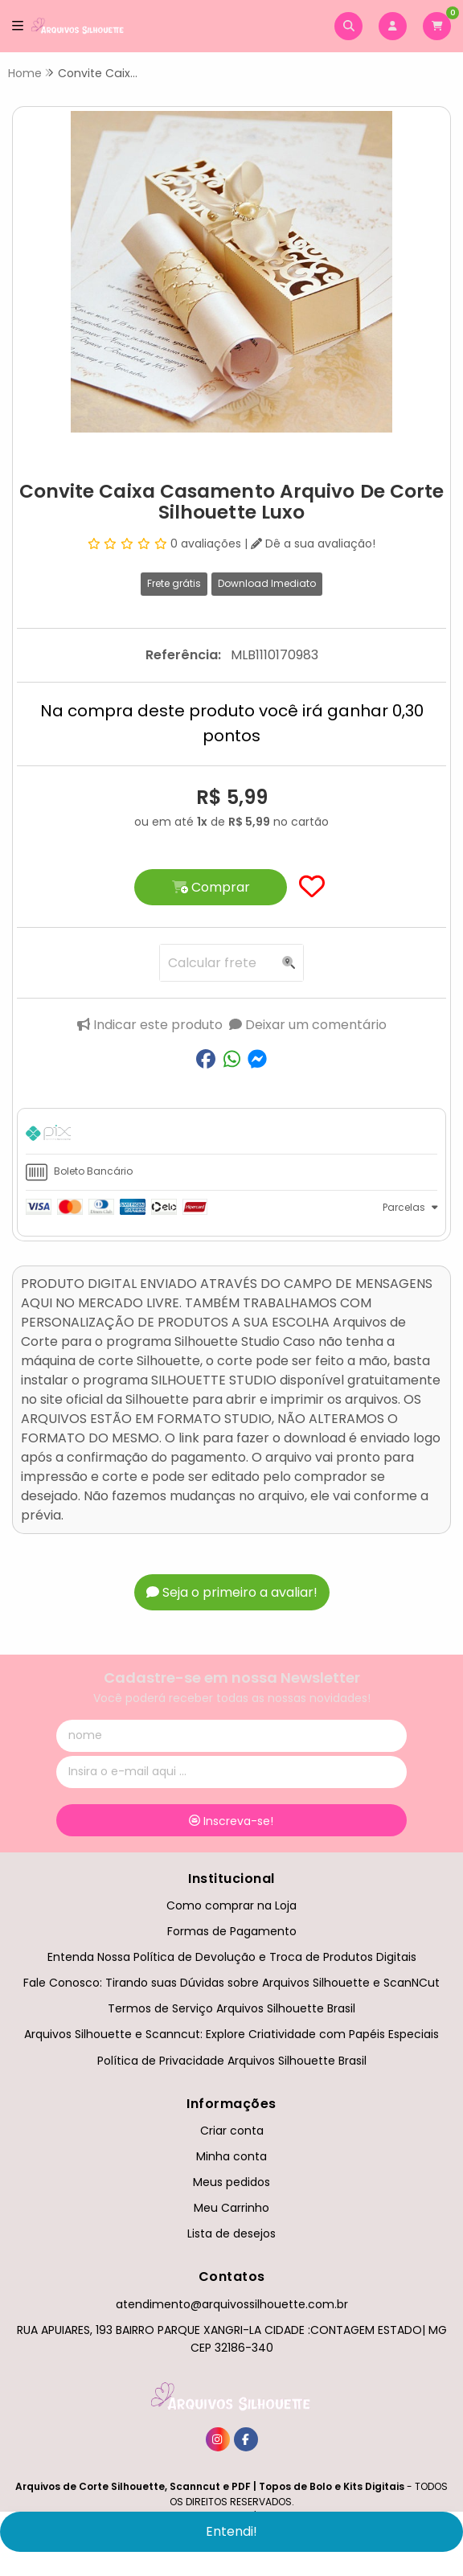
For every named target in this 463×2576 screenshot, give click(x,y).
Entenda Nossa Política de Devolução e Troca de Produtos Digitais (231, 1957)
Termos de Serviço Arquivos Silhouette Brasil (231, 2008)
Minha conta (231, 2156)
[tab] (231, 1135)
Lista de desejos (231, 2233)
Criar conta (232, 2131)
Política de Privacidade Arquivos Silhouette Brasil (232, 2061)
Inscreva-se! (231, 1821)
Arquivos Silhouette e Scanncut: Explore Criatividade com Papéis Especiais (231, 2034)
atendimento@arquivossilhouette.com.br (232, 2304)
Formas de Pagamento (232, 1931)
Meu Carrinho (231, 2208)
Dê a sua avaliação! (313, 543)
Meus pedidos (231, 2182)
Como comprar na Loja (231, 1905)
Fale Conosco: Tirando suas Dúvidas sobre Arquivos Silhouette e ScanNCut (231, 1983)
